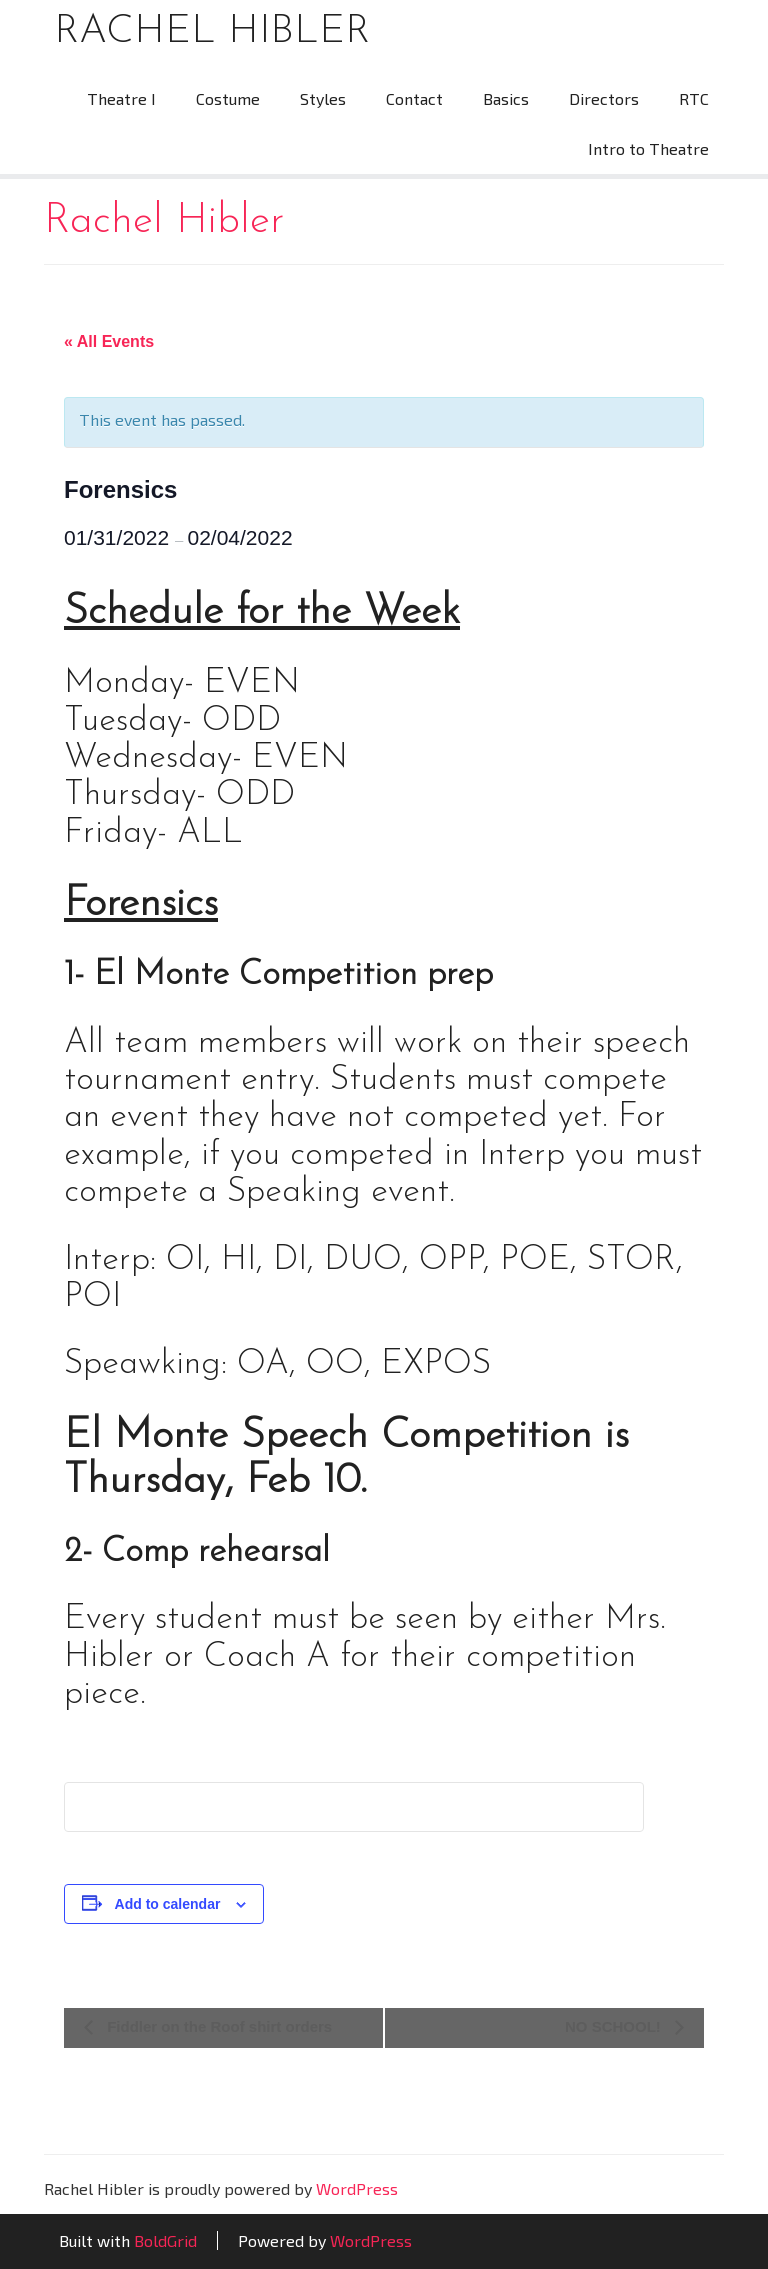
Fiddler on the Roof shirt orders (217, 2026)
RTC (694, 98)
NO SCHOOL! (615, 2026)
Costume (228, 98)
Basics (506, 98)
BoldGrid (165, 2240)
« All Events (109, 341)
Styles (323, 98)
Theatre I (121, 98)
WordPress (357, 2188)
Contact (414, 98)
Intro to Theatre (648, 148)
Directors (604, 98)
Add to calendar (168, 1904)
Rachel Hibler (212, 32)
